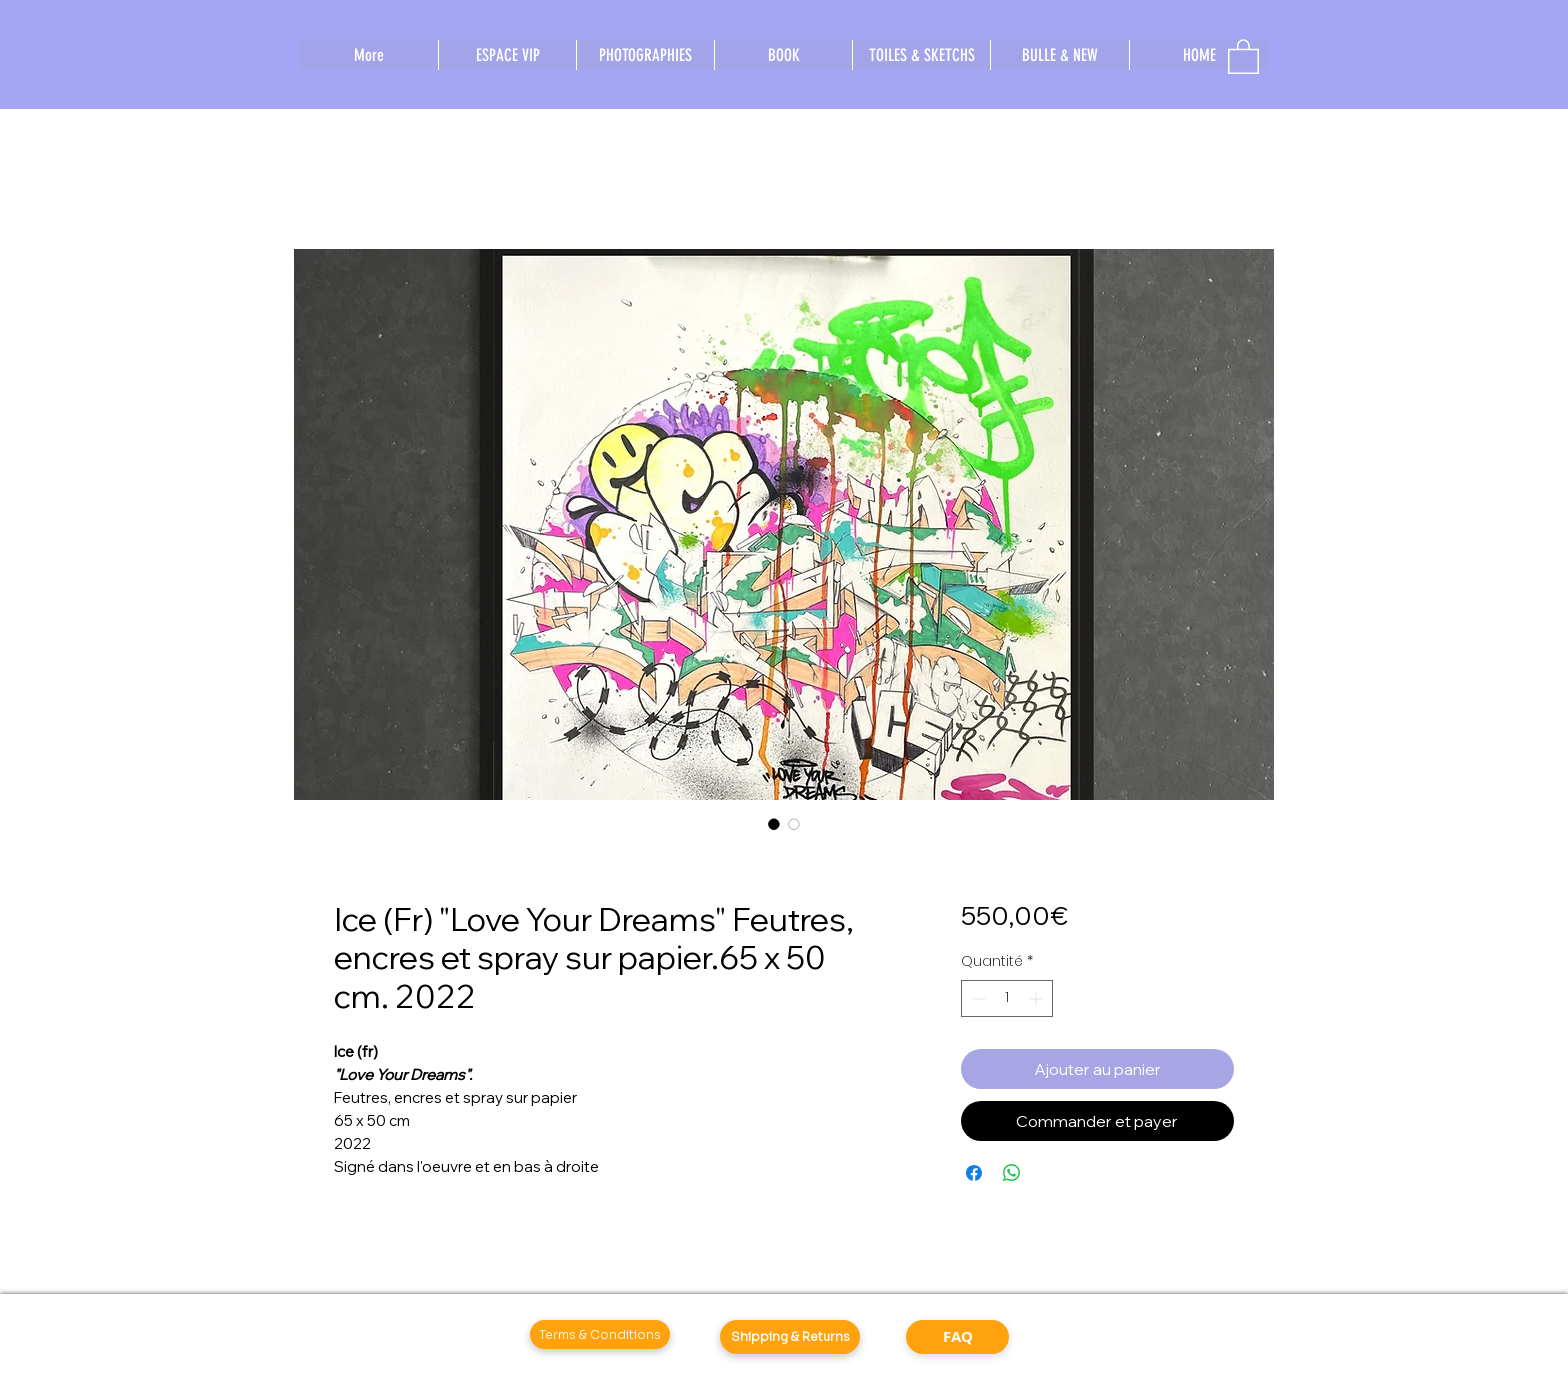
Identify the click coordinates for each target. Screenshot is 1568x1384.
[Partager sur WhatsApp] (1012, 1173)
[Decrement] (976, 998)
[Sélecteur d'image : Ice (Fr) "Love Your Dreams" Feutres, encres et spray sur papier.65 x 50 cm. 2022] (774, 824)
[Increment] (1037, 998)
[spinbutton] (1007, 998)
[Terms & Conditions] (600, 1334)
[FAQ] (957, 1337)
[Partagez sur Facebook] (974, 1173)
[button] (1243, 55)
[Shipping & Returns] (790, 1337)
